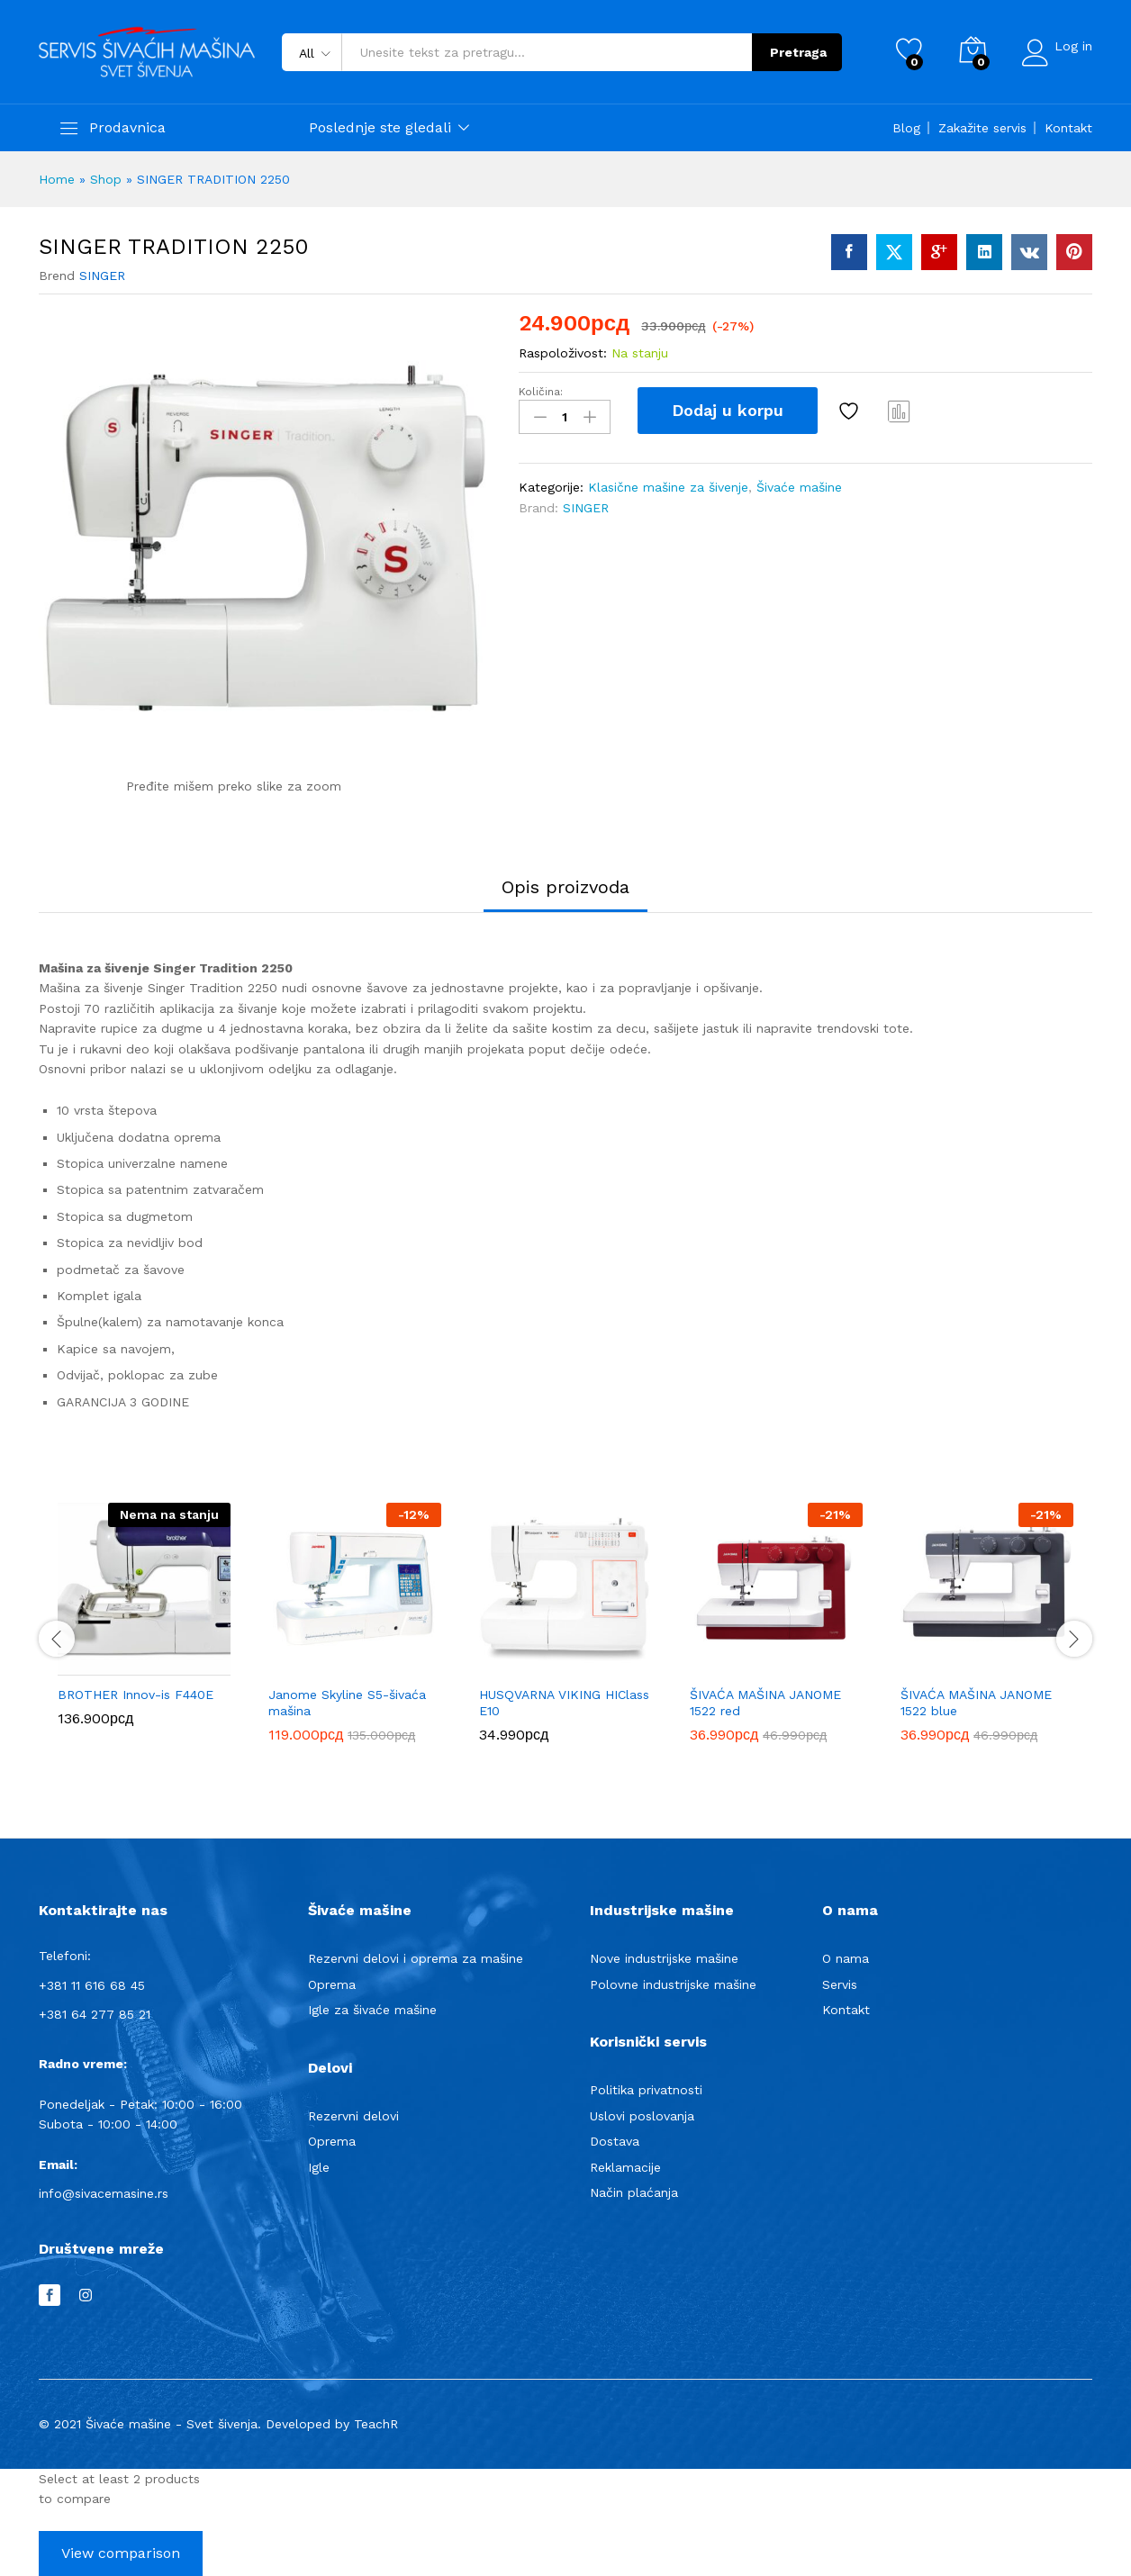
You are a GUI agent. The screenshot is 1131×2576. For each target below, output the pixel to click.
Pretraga (793, 52)
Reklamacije (625, 2167)
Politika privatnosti (646, 2090)
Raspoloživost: (563, 353)
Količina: (541, 391)
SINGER (102, 275)
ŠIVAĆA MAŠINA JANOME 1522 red (765, 1702)
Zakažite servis (982, 128)
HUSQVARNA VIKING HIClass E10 (564, 1702)
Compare (899, 410)
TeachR (376, 2424)
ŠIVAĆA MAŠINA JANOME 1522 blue (976, 1702)
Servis (839, 1984)
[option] (144, 1628)
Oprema (332, 1984)
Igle (319, 2167)
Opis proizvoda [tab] (565, 887)
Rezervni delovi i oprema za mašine (415, 1958)
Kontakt (1068, 128)
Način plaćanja (634, 2192)
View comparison (120, 2553)
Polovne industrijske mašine (673, 1984)
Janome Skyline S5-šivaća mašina (347, 1702)
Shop (106, 179)
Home (57, 179)
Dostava (614, 2141)
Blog (906, 128)
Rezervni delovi (353, 2116)
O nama (845, 1958)
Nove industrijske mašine (664, 1958)
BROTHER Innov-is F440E (135, 1694)
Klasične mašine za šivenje (668, 485)
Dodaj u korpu (727, 410)
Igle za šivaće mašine (372, 2009)
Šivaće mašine (799, 485)
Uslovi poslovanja (642, 2116)
